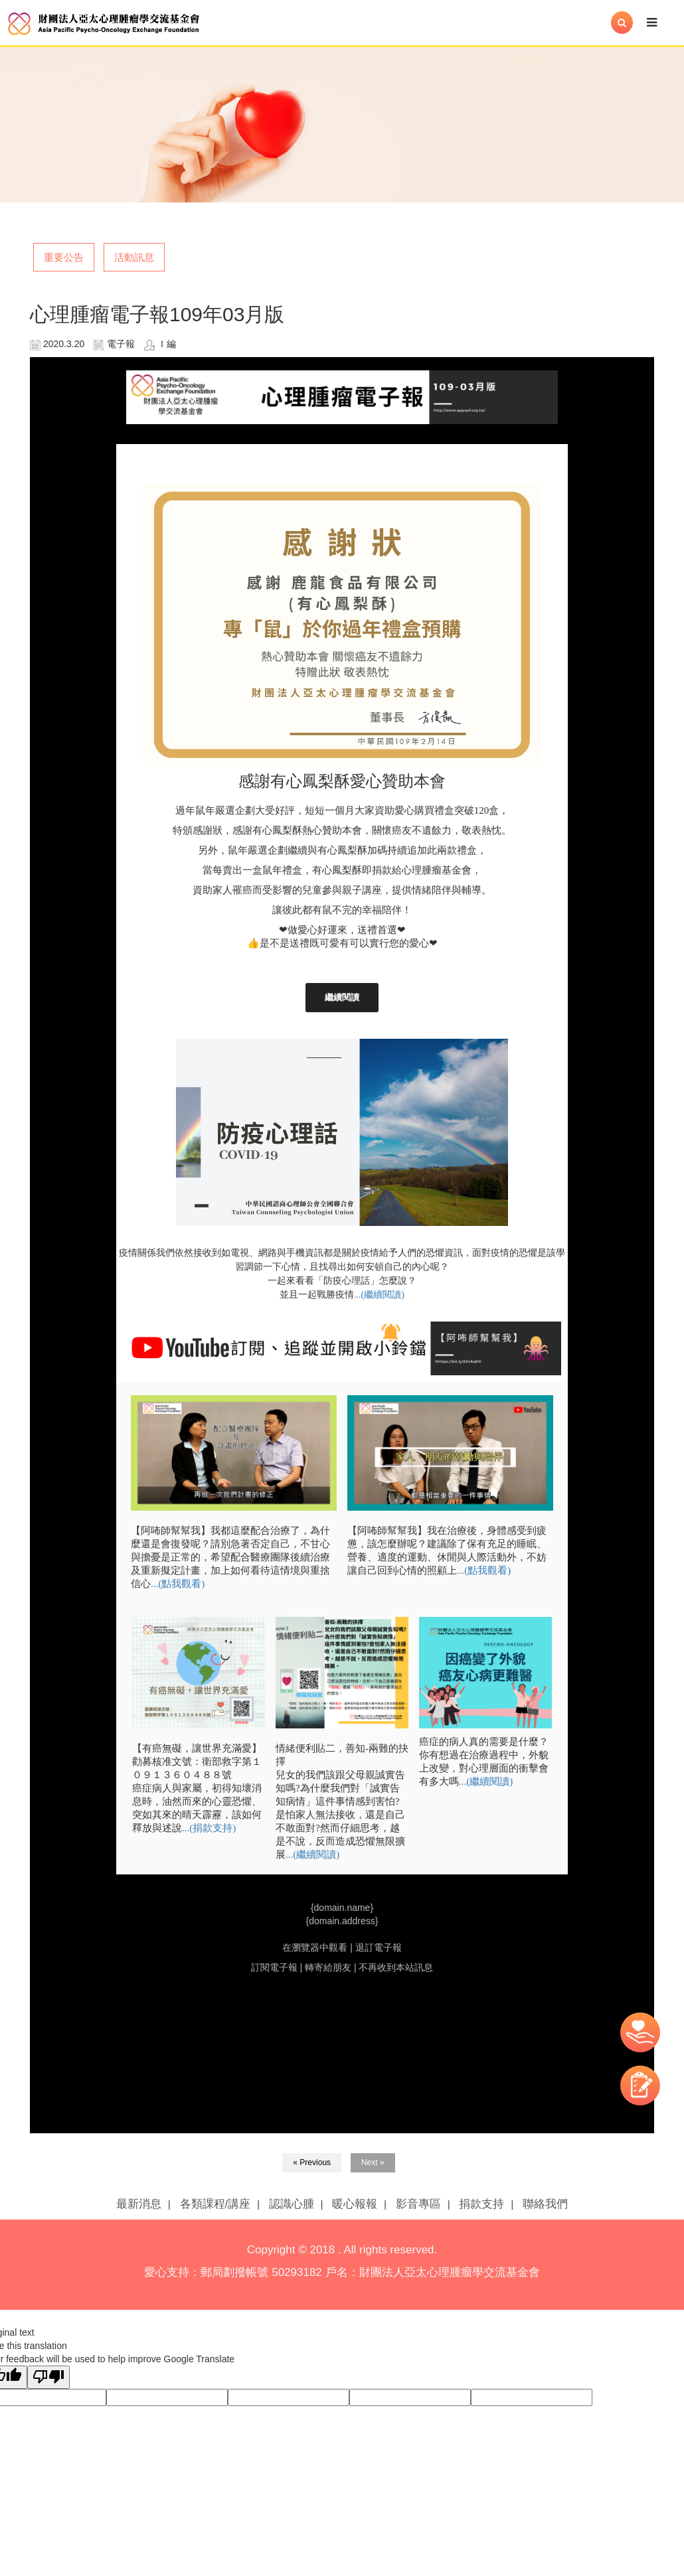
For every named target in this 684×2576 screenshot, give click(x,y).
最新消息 (138, 2204)
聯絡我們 (545, 2204)
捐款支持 (481, 2204)
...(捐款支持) (209, 1828)
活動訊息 (134, 257)
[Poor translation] (48, 2377)
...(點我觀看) (178, 1583)
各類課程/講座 (215, 2204)
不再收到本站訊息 (396, 1967)
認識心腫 (291, 2204)
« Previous (312, 2162)
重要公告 (64, 257)
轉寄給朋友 (328, 1967)
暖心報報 (354, 2204)
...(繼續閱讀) (379, 1295)
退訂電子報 (378, 1947)
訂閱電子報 (274, 1967)
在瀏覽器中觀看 (314, 1947)
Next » (373, 2162)
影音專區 (418, 2204)
